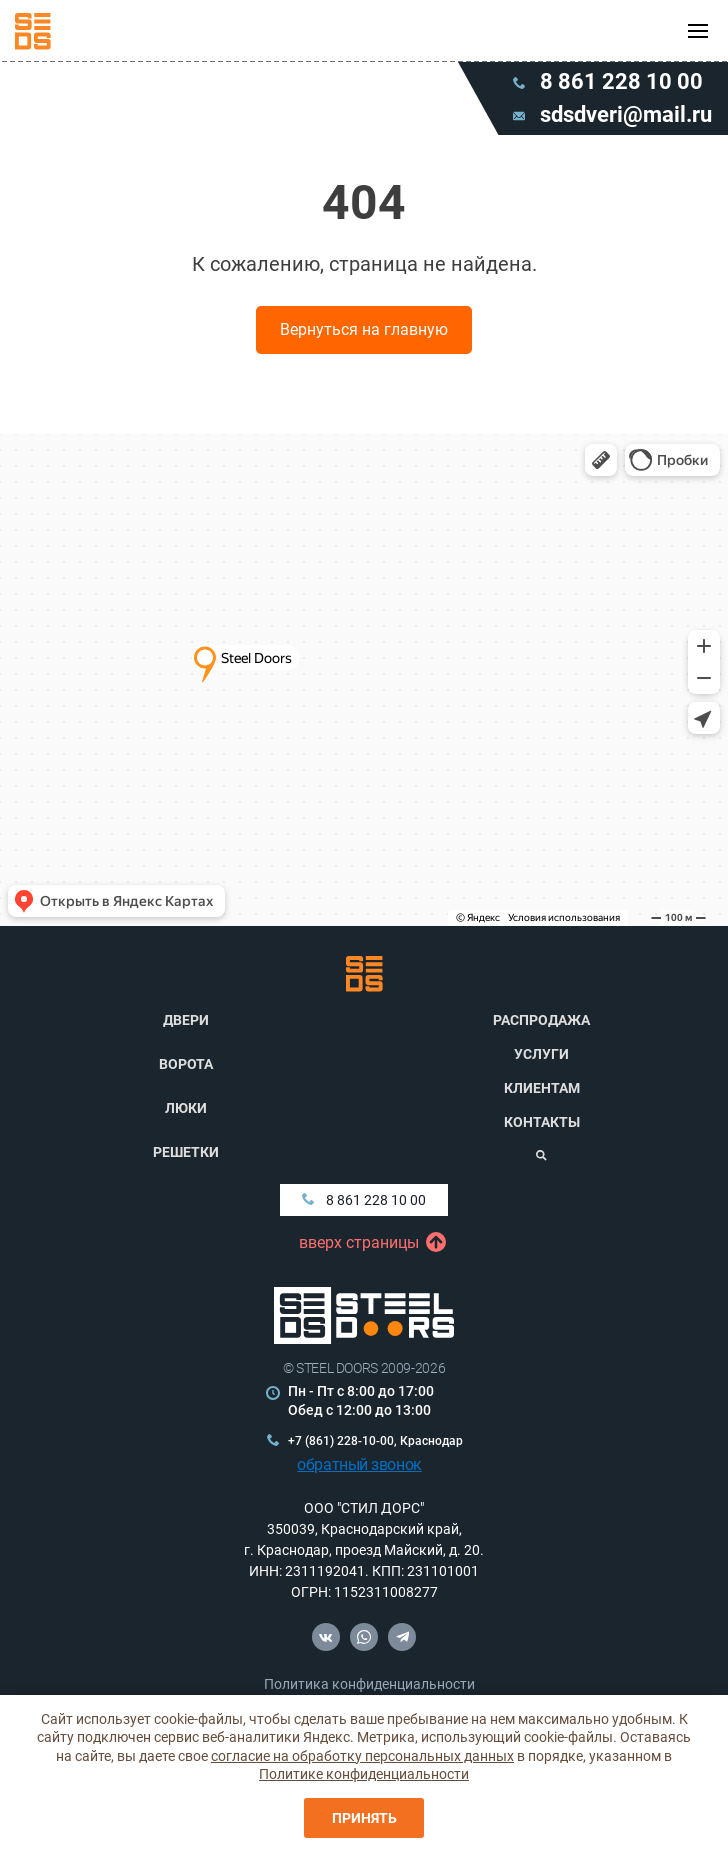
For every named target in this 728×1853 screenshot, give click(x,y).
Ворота (186, 1064)
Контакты (542, 1122)
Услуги (541, 1054)
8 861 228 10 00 (364, 1200)
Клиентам (542, 1088)
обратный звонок (359, 1464)
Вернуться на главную (364, 329)
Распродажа (541, 1020)
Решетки (186, 1152)
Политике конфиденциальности (364, 1774)
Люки (186, 1108)
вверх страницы (364, 1243)
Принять (364, 1818)
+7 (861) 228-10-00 (341, 1441)
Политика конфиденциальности (369, 1684)
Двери (186, 1020)
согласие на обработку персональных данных (362, 1756)
